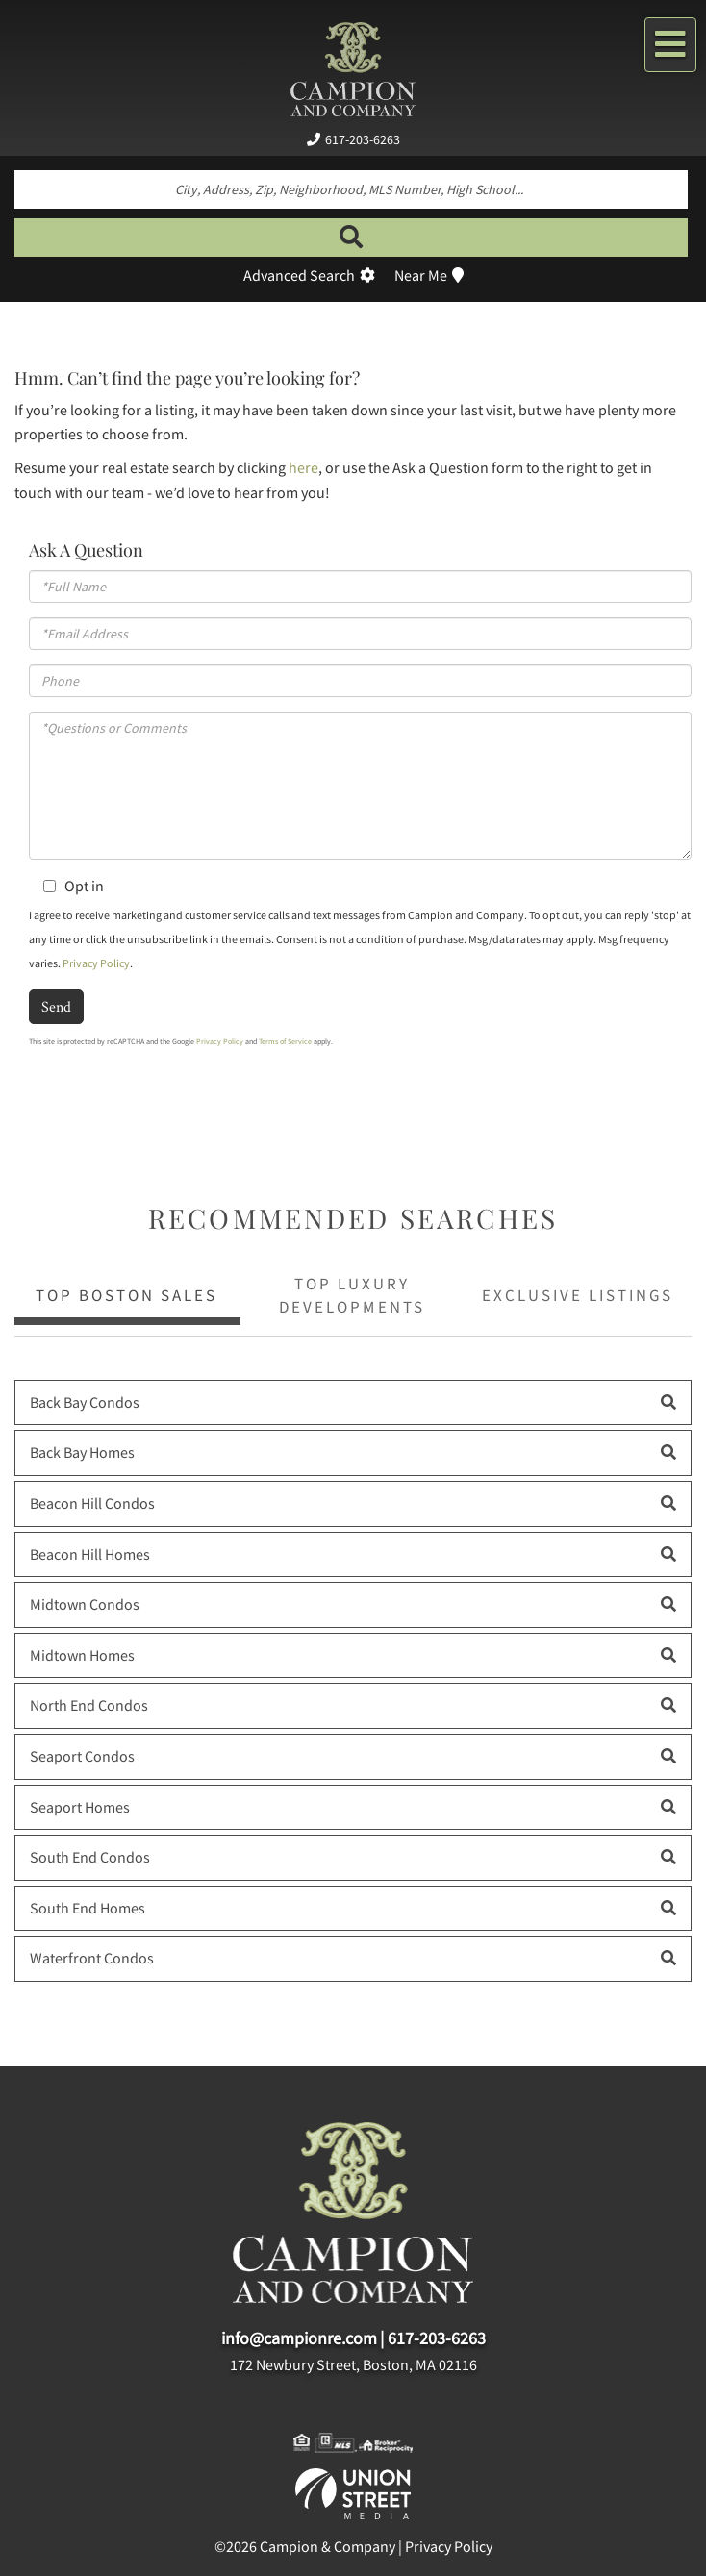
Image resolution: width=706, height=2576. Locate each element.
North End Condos (89, 1704)
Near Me (420, 275)
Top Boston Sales (126, 1295)
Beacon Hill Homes (90, 1553)
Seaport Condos (82, 1755)
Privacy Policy (96, 963)
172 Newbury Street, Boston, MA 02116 (353, 2364)
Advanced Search (299, 275)
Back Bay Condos (84, 1402)
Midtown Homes (82, 1654)
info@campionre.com (299, 2338)
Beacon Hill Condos (92, 1503)
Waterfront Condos (92, 1957)
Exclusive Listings (577, 1295)
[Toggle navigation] (670, 44)
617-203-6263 (362, 139)
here (303, 467)
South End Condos (90, 1856)
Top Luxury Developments (351, 1295)
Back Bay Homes (82, 1452)
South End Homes (87, 1907)
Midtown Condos (84, 1603)
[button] (351, 237)
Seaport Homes (80, 1806)
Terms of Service (285, 1041)
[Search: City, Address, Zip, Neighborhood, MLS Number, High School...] (351, 189)
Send (56, 1006)
